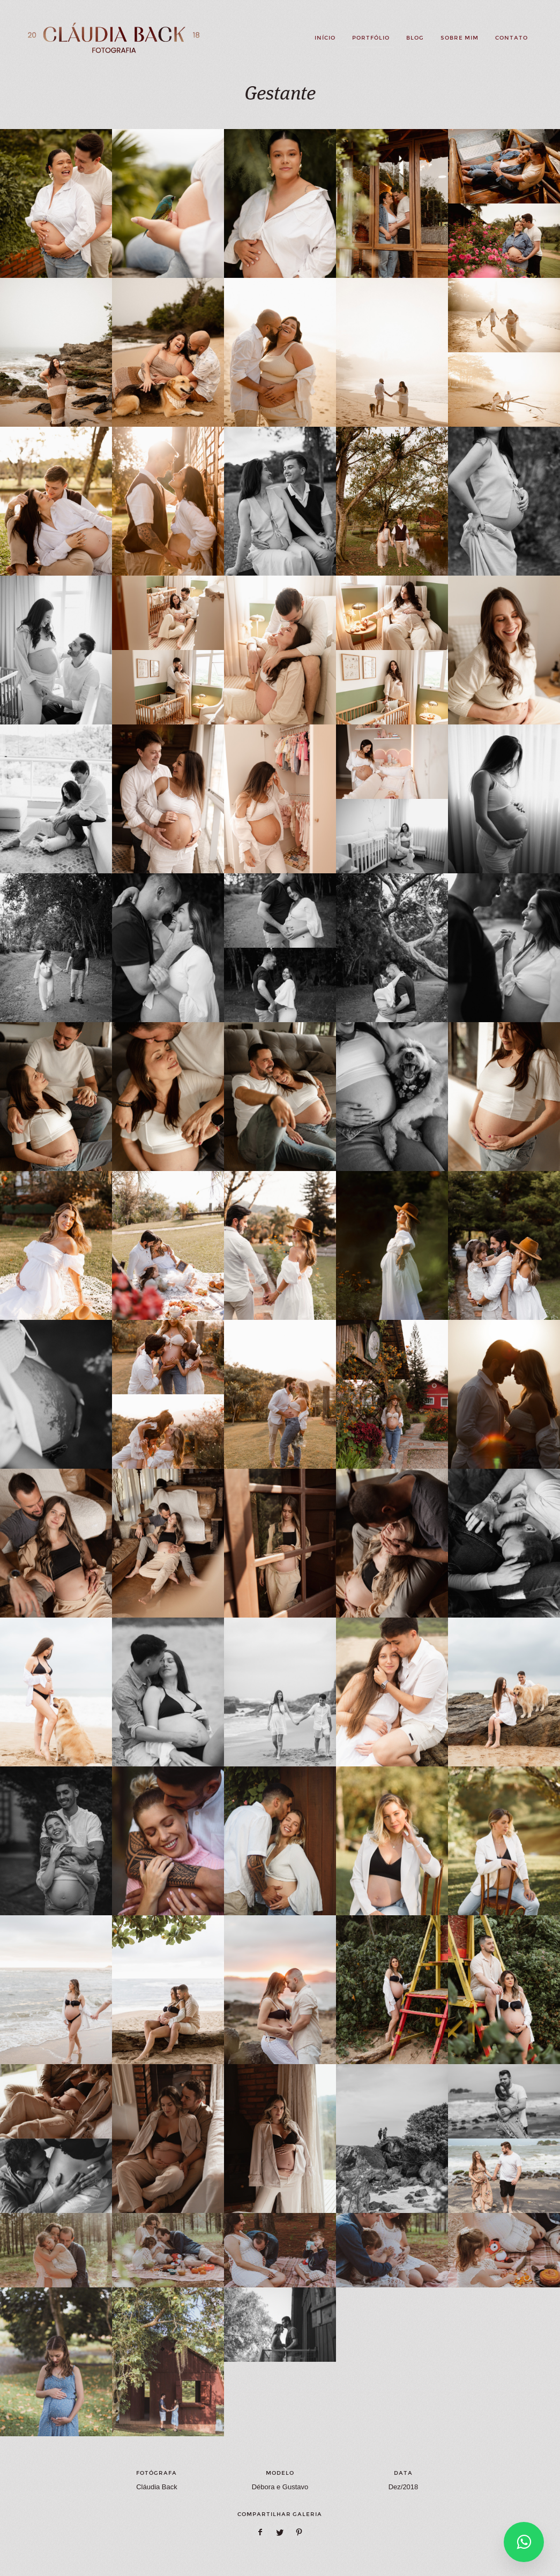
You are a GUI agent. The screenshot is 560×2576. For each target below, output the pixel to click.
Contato (511, 37)
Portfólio (371, 37)
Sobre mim (459, 37)
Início (325, 37)
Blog (415, 37)
